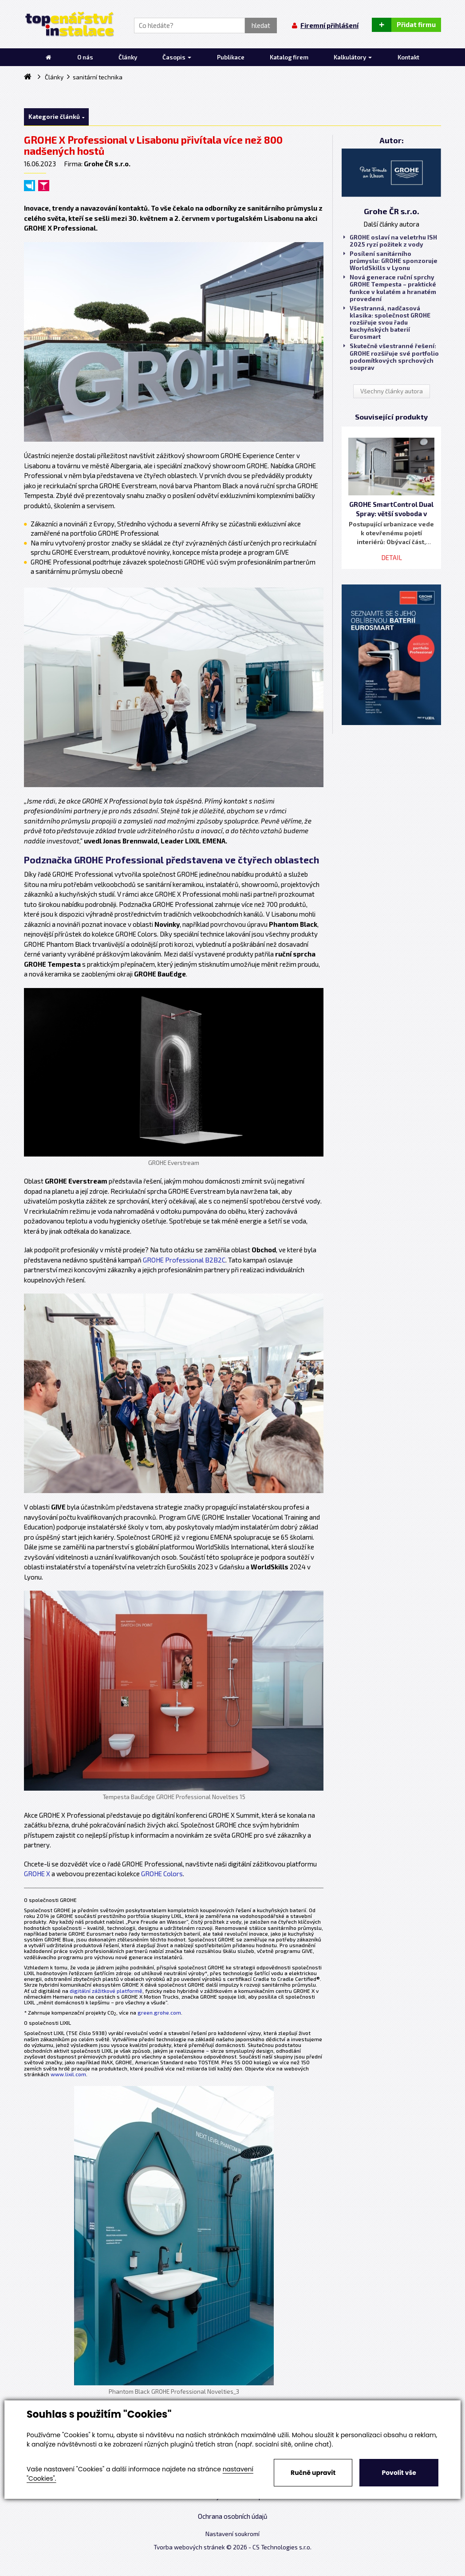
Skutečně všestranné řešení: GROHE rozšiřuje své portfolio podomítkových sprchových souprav (391, 356)
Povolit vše (399, 2472)
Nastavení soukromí (232, 2533)
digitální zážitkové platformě (106, 1991)
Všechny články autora (391, 391)
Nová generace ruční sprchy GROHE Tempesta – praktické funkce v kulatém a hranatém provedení (389, 288)
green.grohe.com (159, 2012)
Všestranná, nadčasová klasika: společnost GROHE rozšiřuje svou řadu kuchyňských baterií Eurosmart (386, 323)
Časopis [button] (176, 57)
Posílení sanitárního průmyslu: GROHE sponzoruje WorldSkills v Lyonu (390, 260)
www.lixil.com (68, 2074)
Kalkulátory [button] (353, 57)
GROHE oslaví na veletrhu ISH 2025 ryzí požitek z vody (390, 241)
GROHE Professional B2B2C (184, 1260)
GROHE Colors (162, 1874)
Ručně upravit (313, 2472)
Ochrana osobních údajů (233, 2516)
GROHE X (37, 1874)
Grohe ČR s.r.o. (391, 211)
